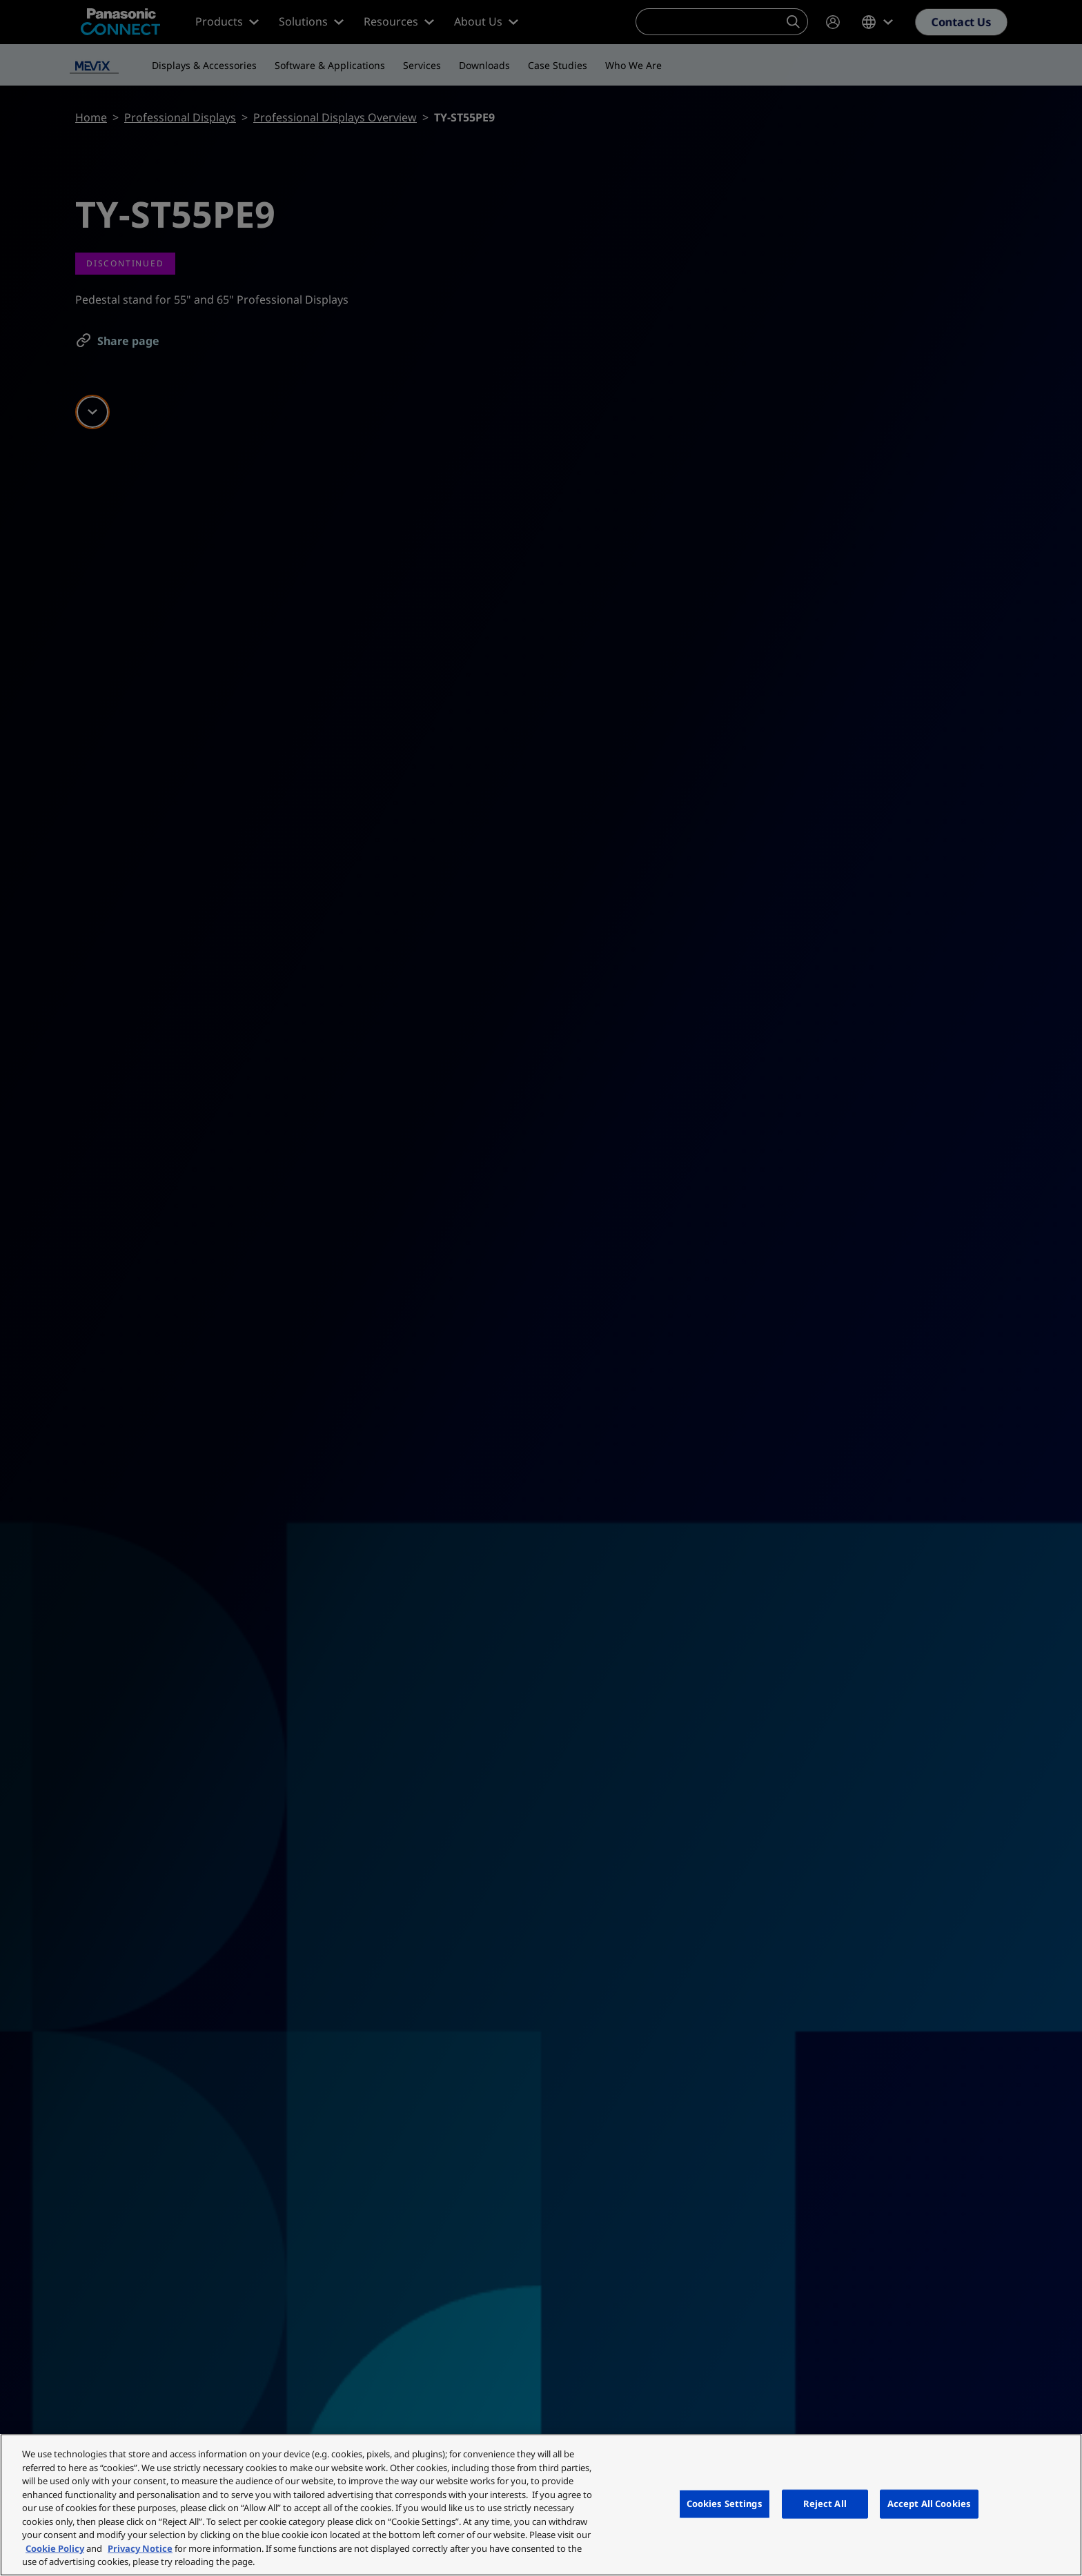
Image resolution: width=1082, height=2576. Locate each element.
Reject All (825, 2503)
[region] (541, 2505)
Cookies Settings (725, 2503)
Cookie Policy (55, 2548)
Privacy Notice (140, 2548)
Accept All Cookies (929, 2503)
